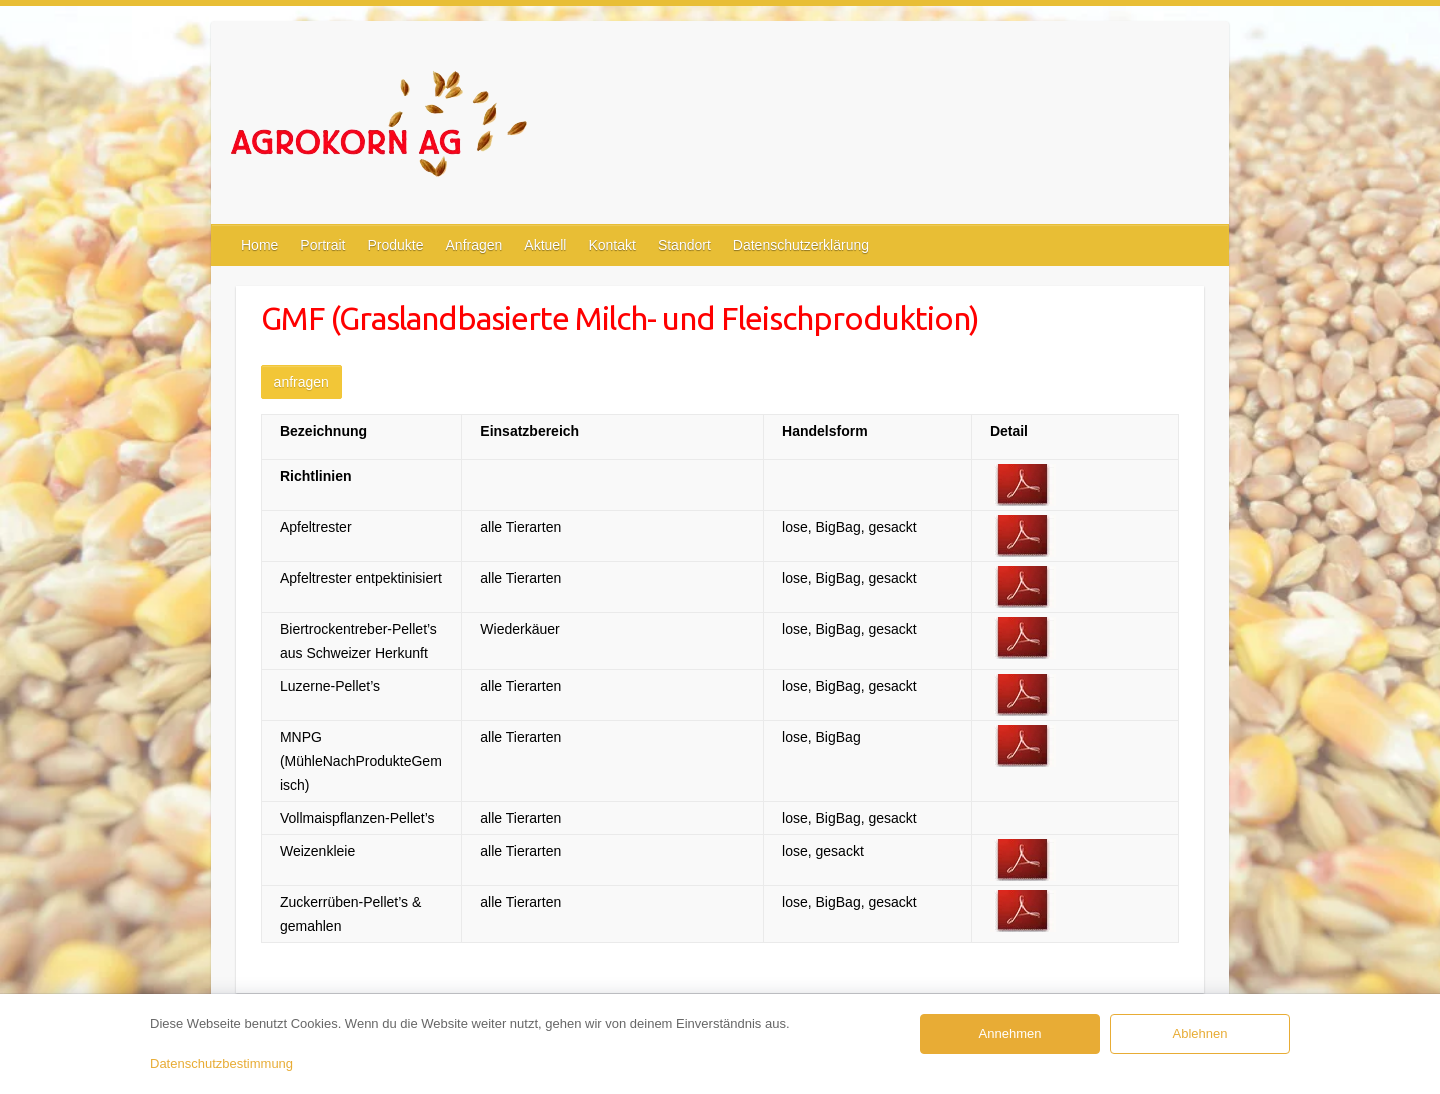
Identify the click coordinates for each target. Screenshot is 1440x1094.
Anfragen (474, 245)
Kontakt (611, 245)
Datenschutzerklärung (801, 245)
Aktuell (545, 245)
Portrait (322, 245)
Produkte (395, 245)
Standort (684, 245)
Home (259, 245)
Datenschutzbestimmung (221, 1063)
